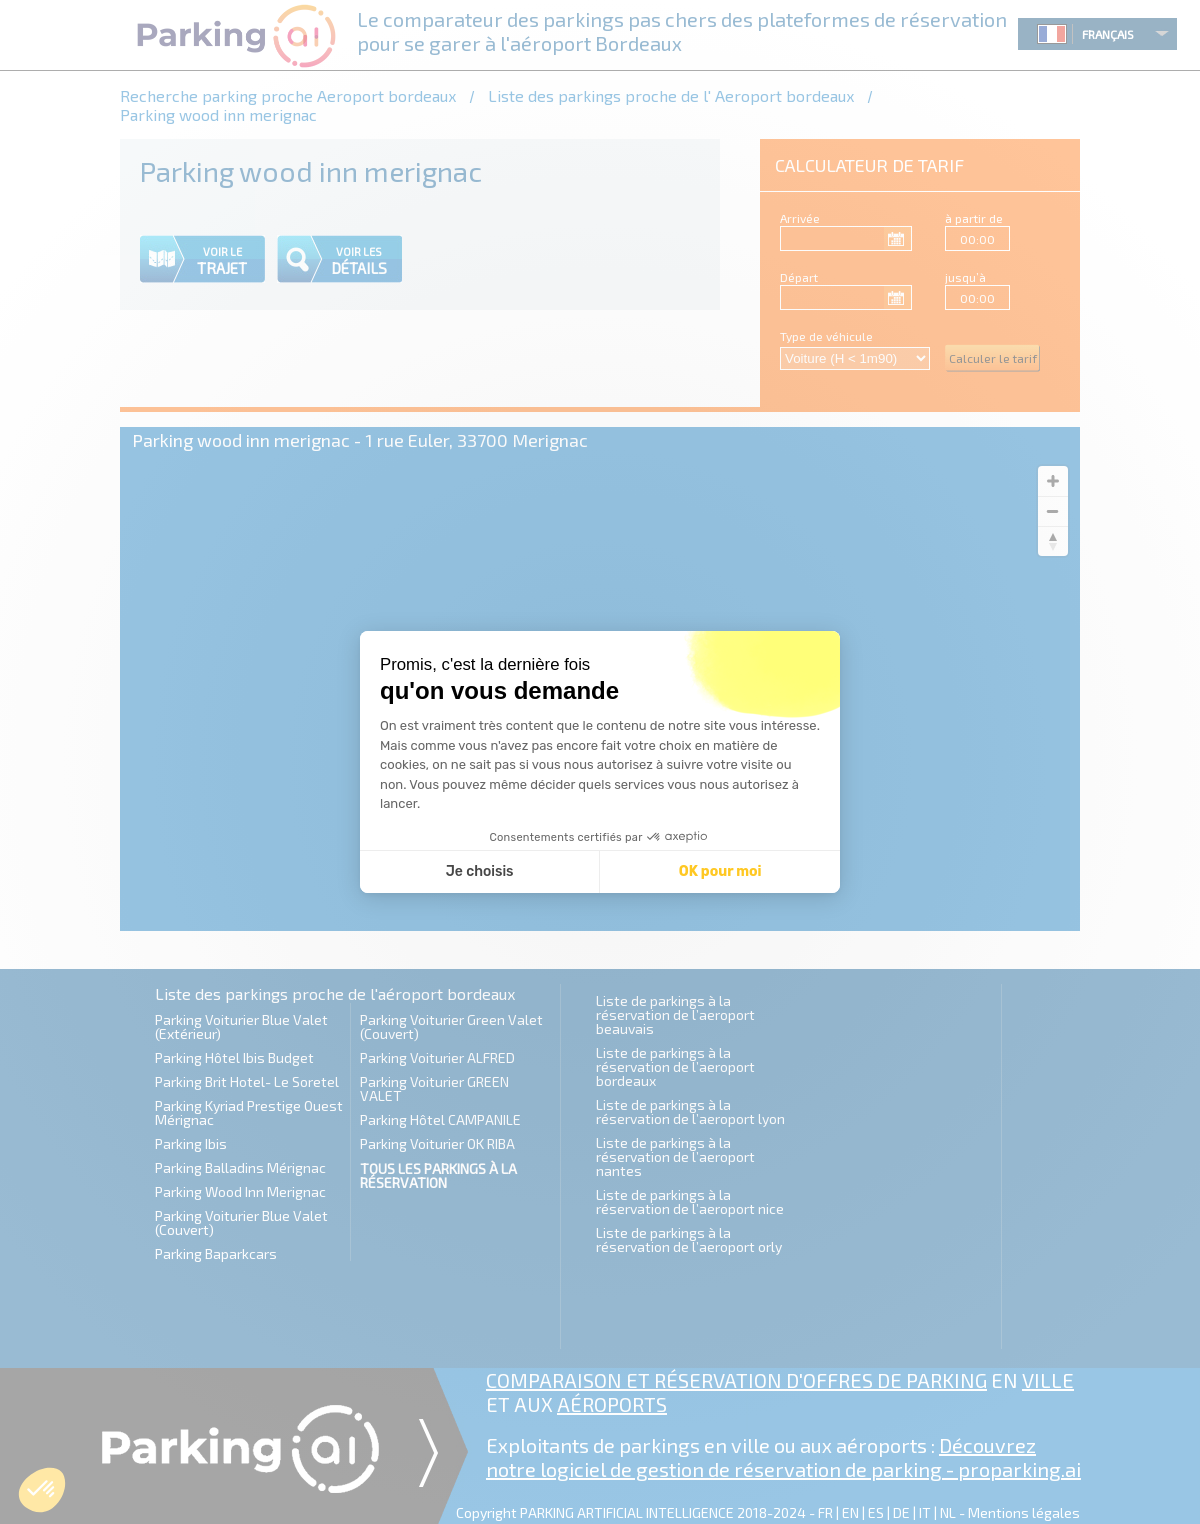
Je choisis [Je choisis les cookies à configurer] (480, 871)
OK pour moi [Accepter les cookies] (720, 871)
